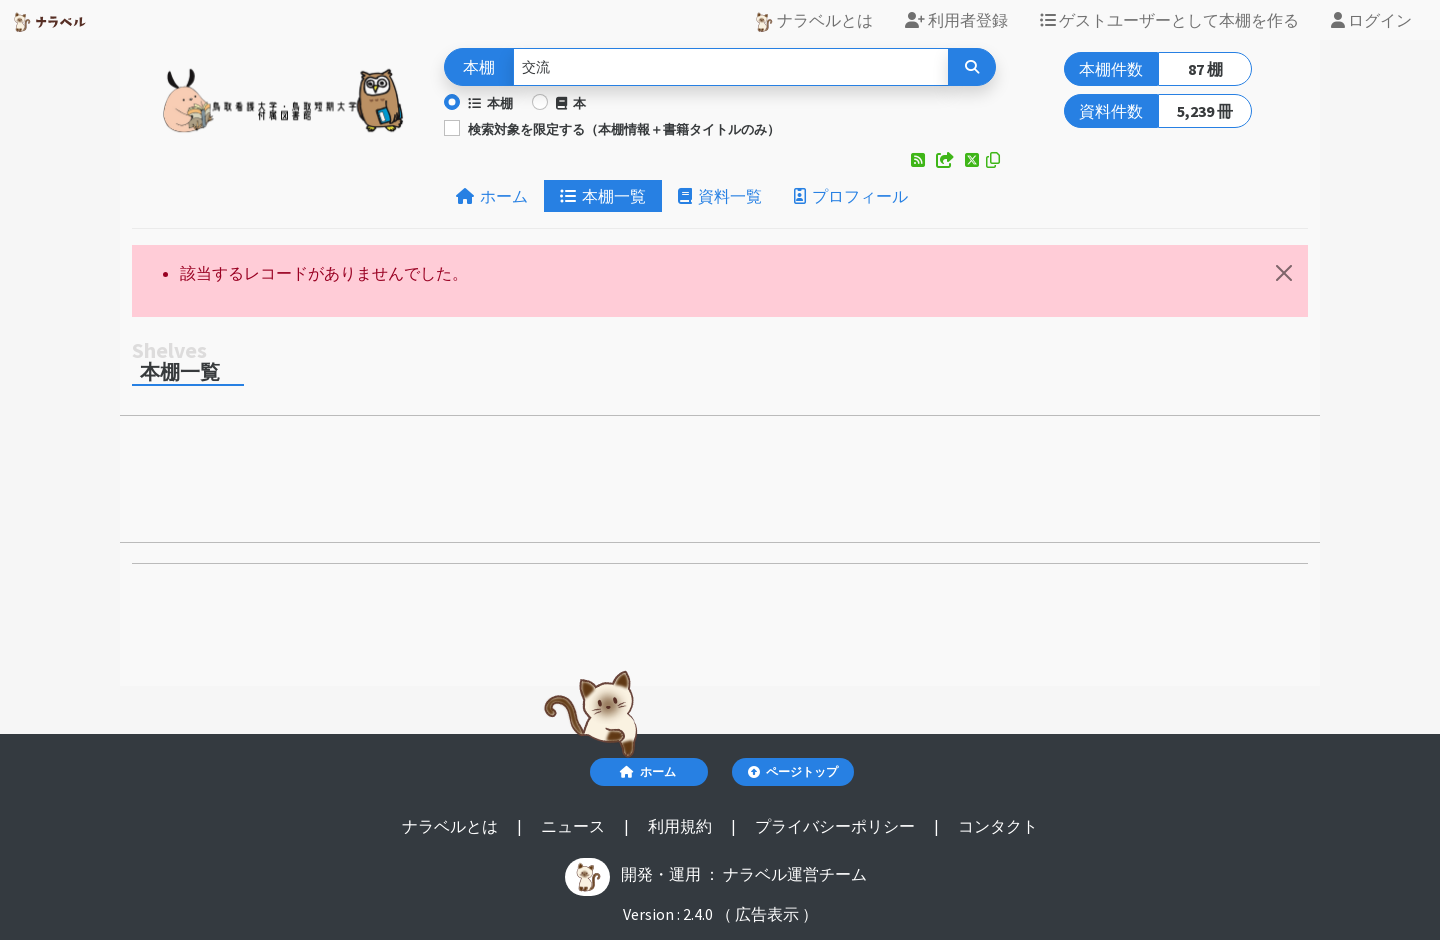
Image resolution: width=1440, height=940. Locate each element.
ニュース (574, 826)
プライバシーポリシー (836, 826)
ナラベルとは (813, 21)
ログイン (1371, 20)
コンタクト (998, 826)
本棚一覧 (603, 196)
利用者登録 (956, 20)
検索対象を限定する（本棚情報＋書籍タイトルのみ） (624, 129)
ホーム (492, 196)
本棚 (490, 103)
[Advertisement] (720, 485)
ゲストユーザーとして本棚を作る (1169, 20)
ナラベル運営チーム (795, 874)
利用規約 (681, 826)
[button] (919, 160)
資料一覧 (720, 196)
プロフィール (851, 196)
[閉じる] (1284, 273)
